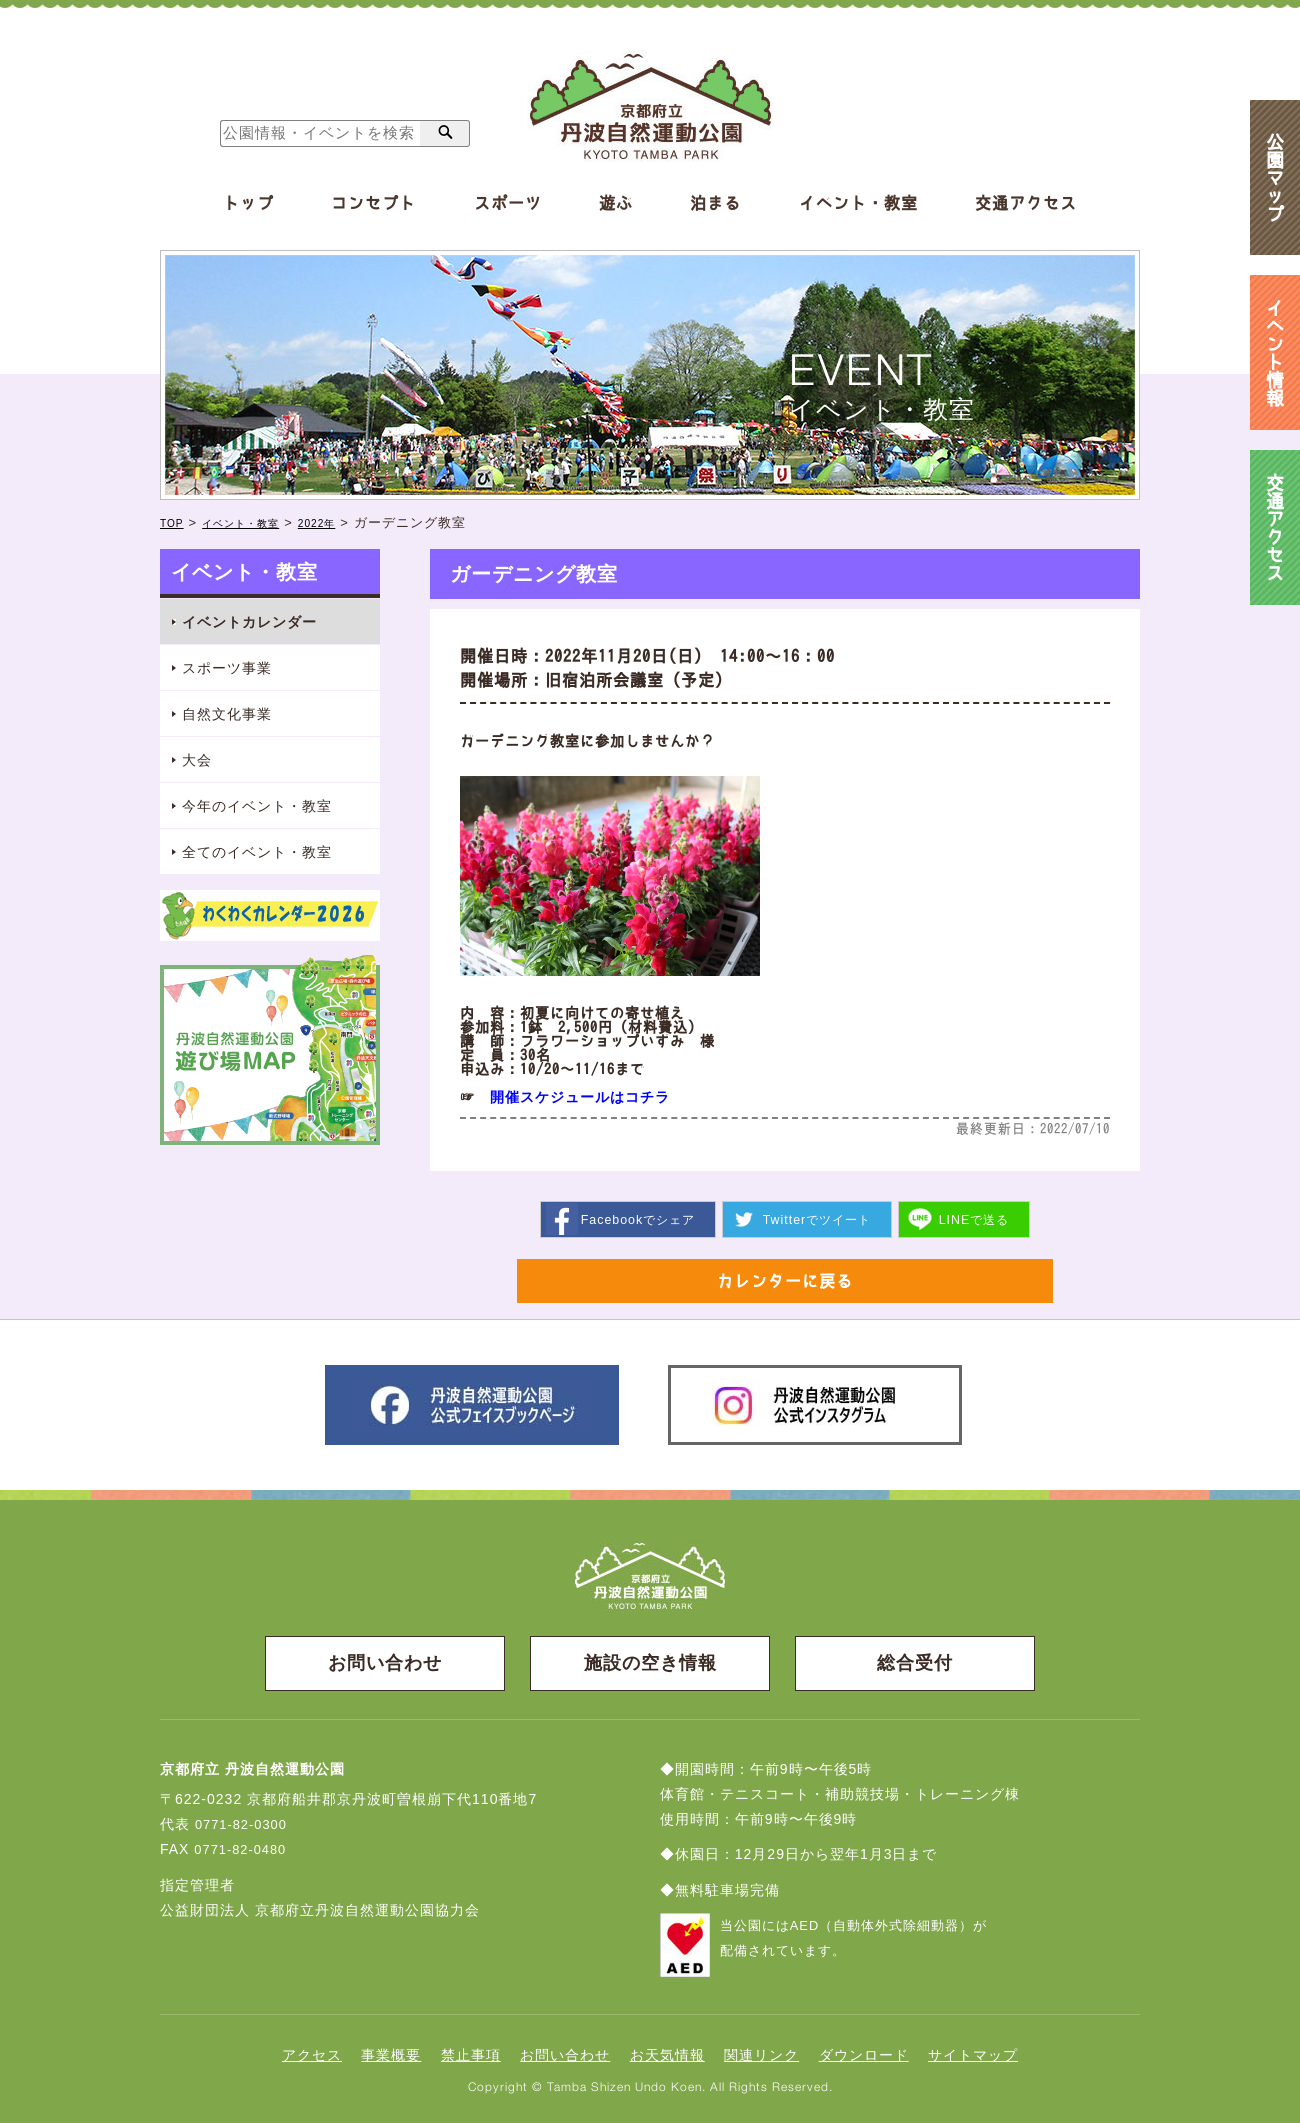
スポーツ (508, 203)
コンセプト (373, 203)
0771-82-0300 (244, 1830)
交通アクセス (1026, 203)
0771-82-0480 (243, 1855)
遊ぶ (616, 203)
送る (980, 1218)
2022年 (348, 522)
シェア (632, 1218)
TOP (175, 522)
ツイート (817, 1218)
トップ (248, 203)
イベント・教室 (858, 203)
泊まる (715, 203)
